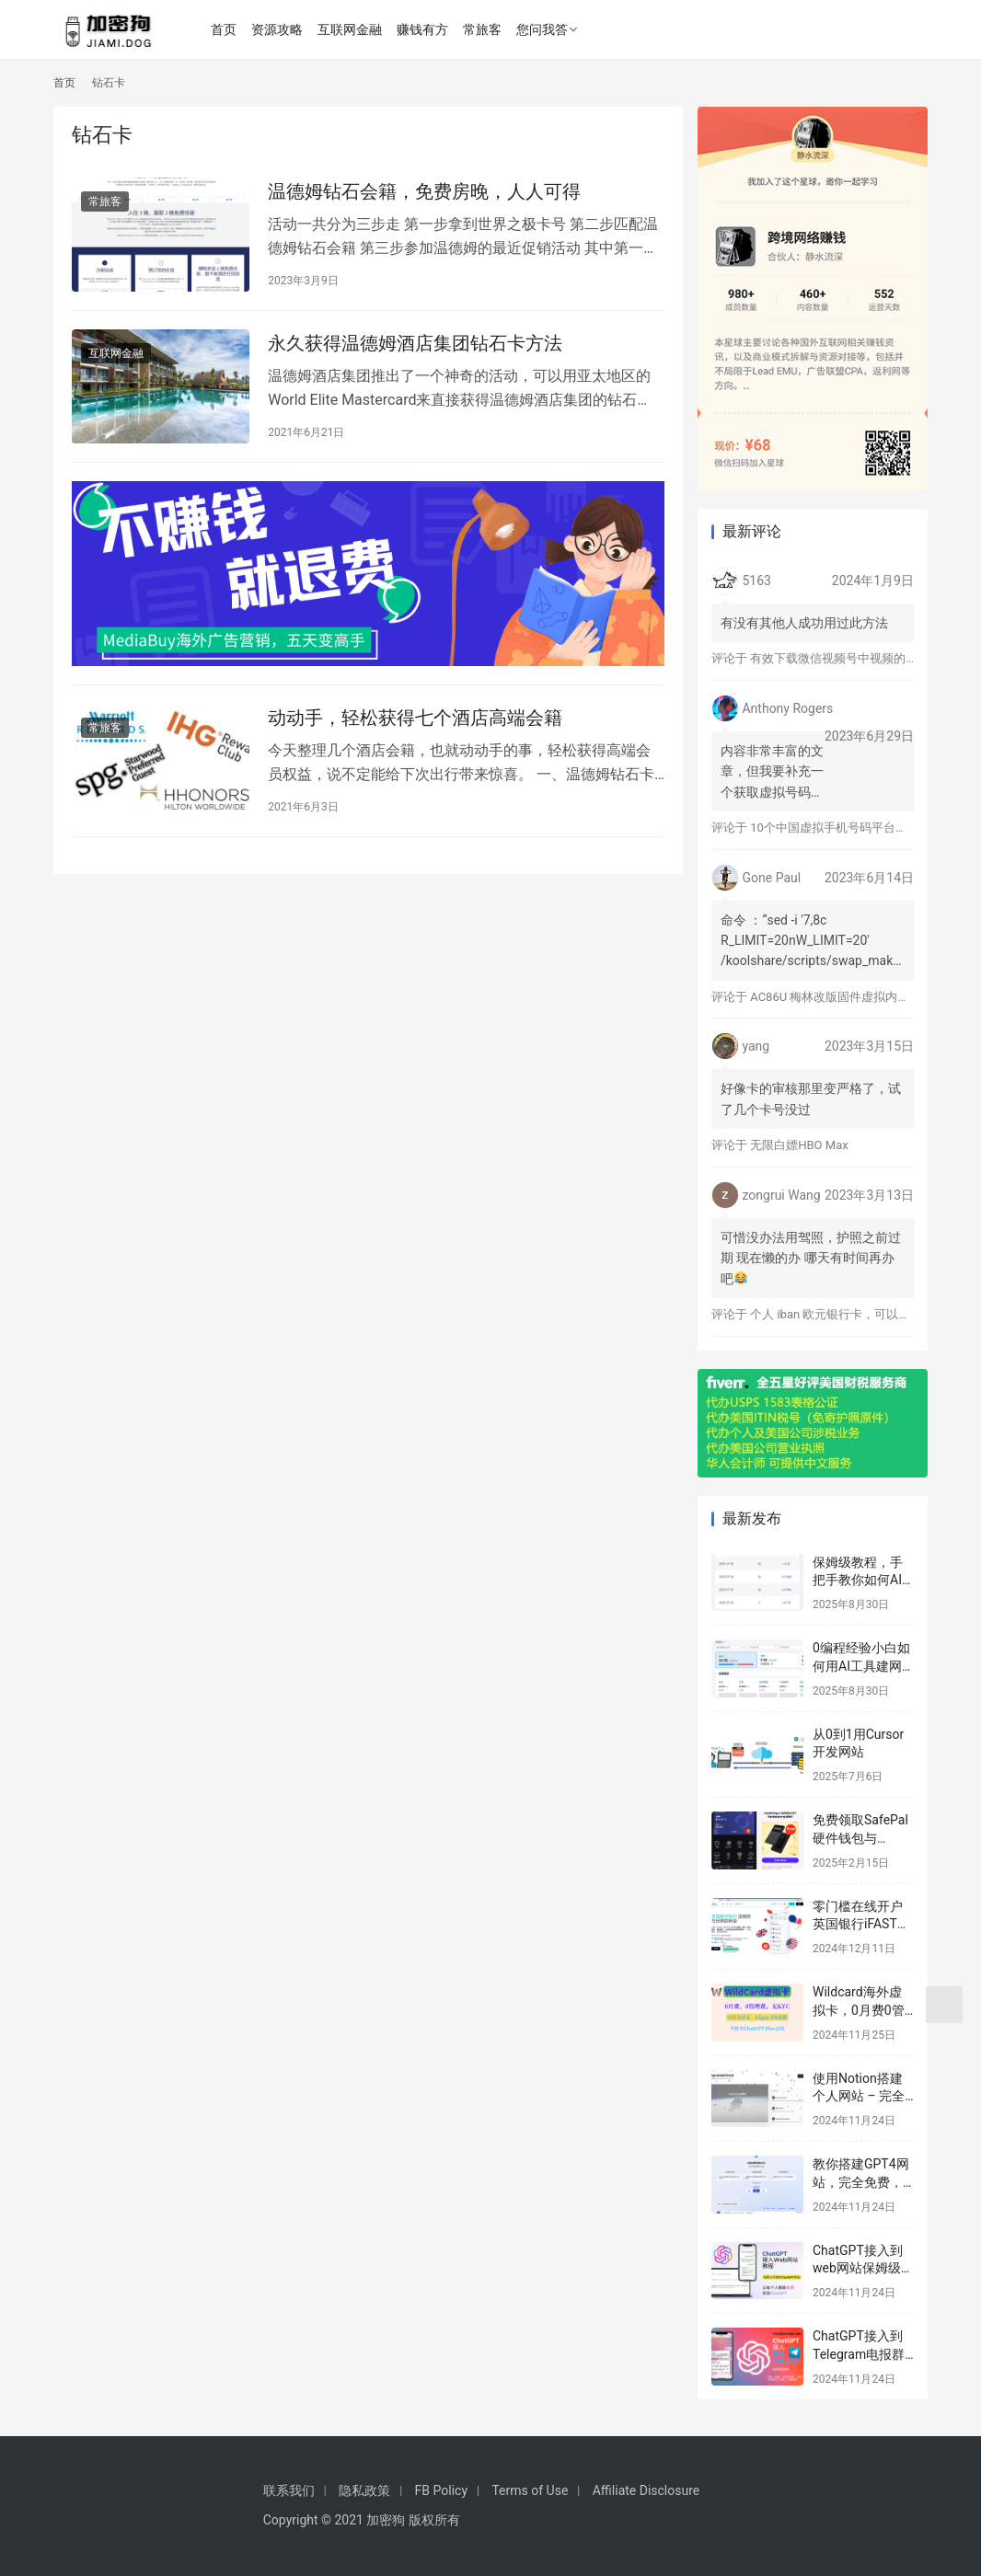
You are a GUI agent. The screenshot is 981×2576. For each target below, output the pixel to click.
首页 (225, 29)
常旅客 (484, 29)
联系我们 (289, 2490)
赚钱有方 (424, 29)
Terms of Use (529, 2490)
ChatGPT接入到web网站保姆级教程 (863, 2268)
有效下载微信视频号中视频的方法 (839, 658)
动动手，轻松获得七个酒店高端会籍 (415, 718)
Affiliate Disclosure (646, 2490)
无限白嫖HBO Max (799, 1145)
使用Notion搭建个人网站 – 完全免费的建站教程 (859, 2096)
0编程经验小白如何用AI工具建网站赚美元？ (861, 1665)
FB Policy (441, 2490)
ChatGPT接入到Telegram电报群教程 (859, 2354)
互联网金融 (351, 29)
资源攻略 (279, 29)
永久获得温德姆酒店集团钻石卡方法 (415, 343)
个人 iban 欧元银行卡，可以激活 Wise (851, 1314)
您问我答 (544, 29)
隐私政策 (364, 2490)
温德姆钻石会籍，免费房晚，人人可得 (424, 191)
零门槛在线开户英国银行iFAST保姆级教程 (861, 1924)
